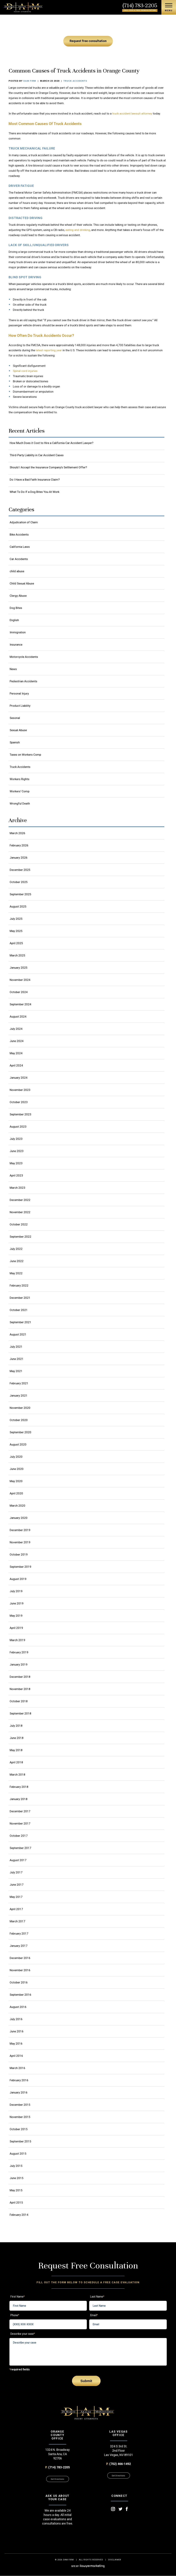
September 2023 (20, 1114)
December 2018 (20, 1676)
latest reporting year (49, 350)
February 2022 (19, 1285)
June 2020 (17, 1469)
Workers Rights (19, 779)
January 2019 (19, 1664)
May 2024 (16, 1053)
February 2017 (19, 1933)
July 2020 (16, 1456)
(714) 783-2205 (140, 5)
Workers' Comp (19, 791)
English (14, 620)
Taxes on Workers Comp (25, 754)
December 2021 (20, 1297)
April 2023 (16, 1175)
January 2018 (19, 1799)
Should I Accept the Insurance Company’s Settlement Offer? (48, 467)
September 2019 (20, 1566)
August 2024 (18, 1016)
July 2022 (16, 1249)
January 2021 (19, 1395)
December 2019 (20, 1530)
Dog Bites (16, 608)
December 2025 (20, 870)
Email (94, 2315)
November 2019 (20, 1542)
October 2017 (19, 1835)
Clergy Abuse (18, 595)
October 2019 (19, 1554)
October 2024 (19, 992)
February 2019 (19, 1652)
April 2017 (16, 1909)
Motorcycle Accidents (24, 657)
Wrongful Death (20, 803)
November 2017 (20, 1823)
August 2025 (18, 906)
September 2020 (20, 1432)
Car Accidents (19, 559)
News (13, 669)
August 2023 (18, 1126)
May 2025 (16, 931)
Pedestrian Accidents (23, 681)
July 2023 (16, 1139)
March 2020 (17, 1505)
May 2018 (16, 1750)
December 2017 (20, 1811)
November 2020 (20, 1407)
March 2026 (17, 833)
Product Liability (20, 705)
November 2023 (20, 1090)
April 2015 (16, 2202)
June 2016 (17, 2031)
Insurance (16, 644)
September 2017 (20, 1848)
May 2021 (16, 1371)
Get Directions (57, 2479)
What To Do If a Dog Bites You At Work (34, 492)
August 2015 (18, 2153)
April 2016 (16, 2055)
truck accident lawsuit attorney (132, 113)
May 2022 (16, 1273)
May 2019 (16, 1615)
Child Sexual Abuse (22, 583)
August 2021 (18, 1334)
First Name (17, 2296)
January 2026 (19, 857)
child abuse (17, 571)
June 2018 (17, 1738)
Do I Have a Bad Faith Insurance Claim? (35, 479)
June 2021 (17, 1359)
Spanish (15, 742)
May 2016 (16, 2043)
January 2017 (19, 1945)
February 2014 (19, 2214)
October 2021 (19, 1310)
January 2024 (19, 1077)
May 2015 (16, 2190)
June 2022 (17, 1261)
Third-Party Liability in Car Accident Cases (37, 455)
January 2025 (19, 967)
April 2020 (16, 1493)
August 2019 (18, 1579)
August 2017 (18, 1860)
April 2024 (16, 1065)
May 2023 (16, 1163)
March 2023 (17, 1187)
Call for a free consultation (140, 10)
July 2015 (16, 2166)
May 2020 (16, 1481)
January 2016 (19, 2092)
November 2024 (20, 980)
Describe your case (22, 2333)
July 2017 (16, 1872)
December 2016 (20, 1958)
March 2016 (17, 2068)
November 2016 (20, 1970)
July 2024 (16, 1028)
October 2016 (19, 1982)
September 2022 (20, 1236)
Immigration (18, 632)
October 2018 (19, 1701)
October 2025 (19, 882)
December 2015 (20, 2104)
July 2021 (16, 1346)
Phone (14, 2315)
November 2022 (20, 1212)
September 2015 (20, 2141)
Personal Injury (19, 693)
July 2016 (16, 2019)
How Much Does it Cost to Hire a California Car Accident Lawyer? (51, 443)
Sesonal (15, 718)
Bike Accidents (19, 534)
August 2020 (18, 1444)
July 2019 (16, 1591)
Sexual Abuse (18, 730)
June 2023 (17, 1151)
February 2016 (19, 2080)
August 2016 (18, 2007)
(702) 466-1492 (120, 2464)
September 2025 (20, 894)
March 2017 (17, 1921)
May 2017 (16, 1897)
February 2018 (19, 1787)
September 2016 (20, 1994)
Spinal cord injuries (25, 371)
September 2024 (20, 1004)
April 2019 (16, 1628)
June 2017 (17, 1884)
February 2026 (19, 845)
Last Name (97, 2296)
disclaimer (114, 2560)
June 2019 (17, 1603)
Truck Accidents (75, 81)
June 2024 (17, 1041)
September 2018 (20, 1713)
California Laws (20, 546)
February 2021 (19, 1383)
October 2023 (19, 1102)
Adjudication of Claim (24, 522)
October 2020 (19, 1420)
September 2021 (20, 1322)
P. (46, 2467)
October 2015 (19, 2129)
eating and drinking (77, 230)
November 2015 (20, 2117)
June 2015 (17, 2178)
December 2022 (20, 1200)
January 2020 (19, 1518)
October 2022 (19, 1224)
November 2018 (20, 1689)
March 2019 (17, 1640)
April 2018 (16, 1762)
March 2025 (17, 955)
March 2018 (17, 1774)
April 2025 (16, 943)
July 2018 (16, 1725)
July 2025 (16, 918)
